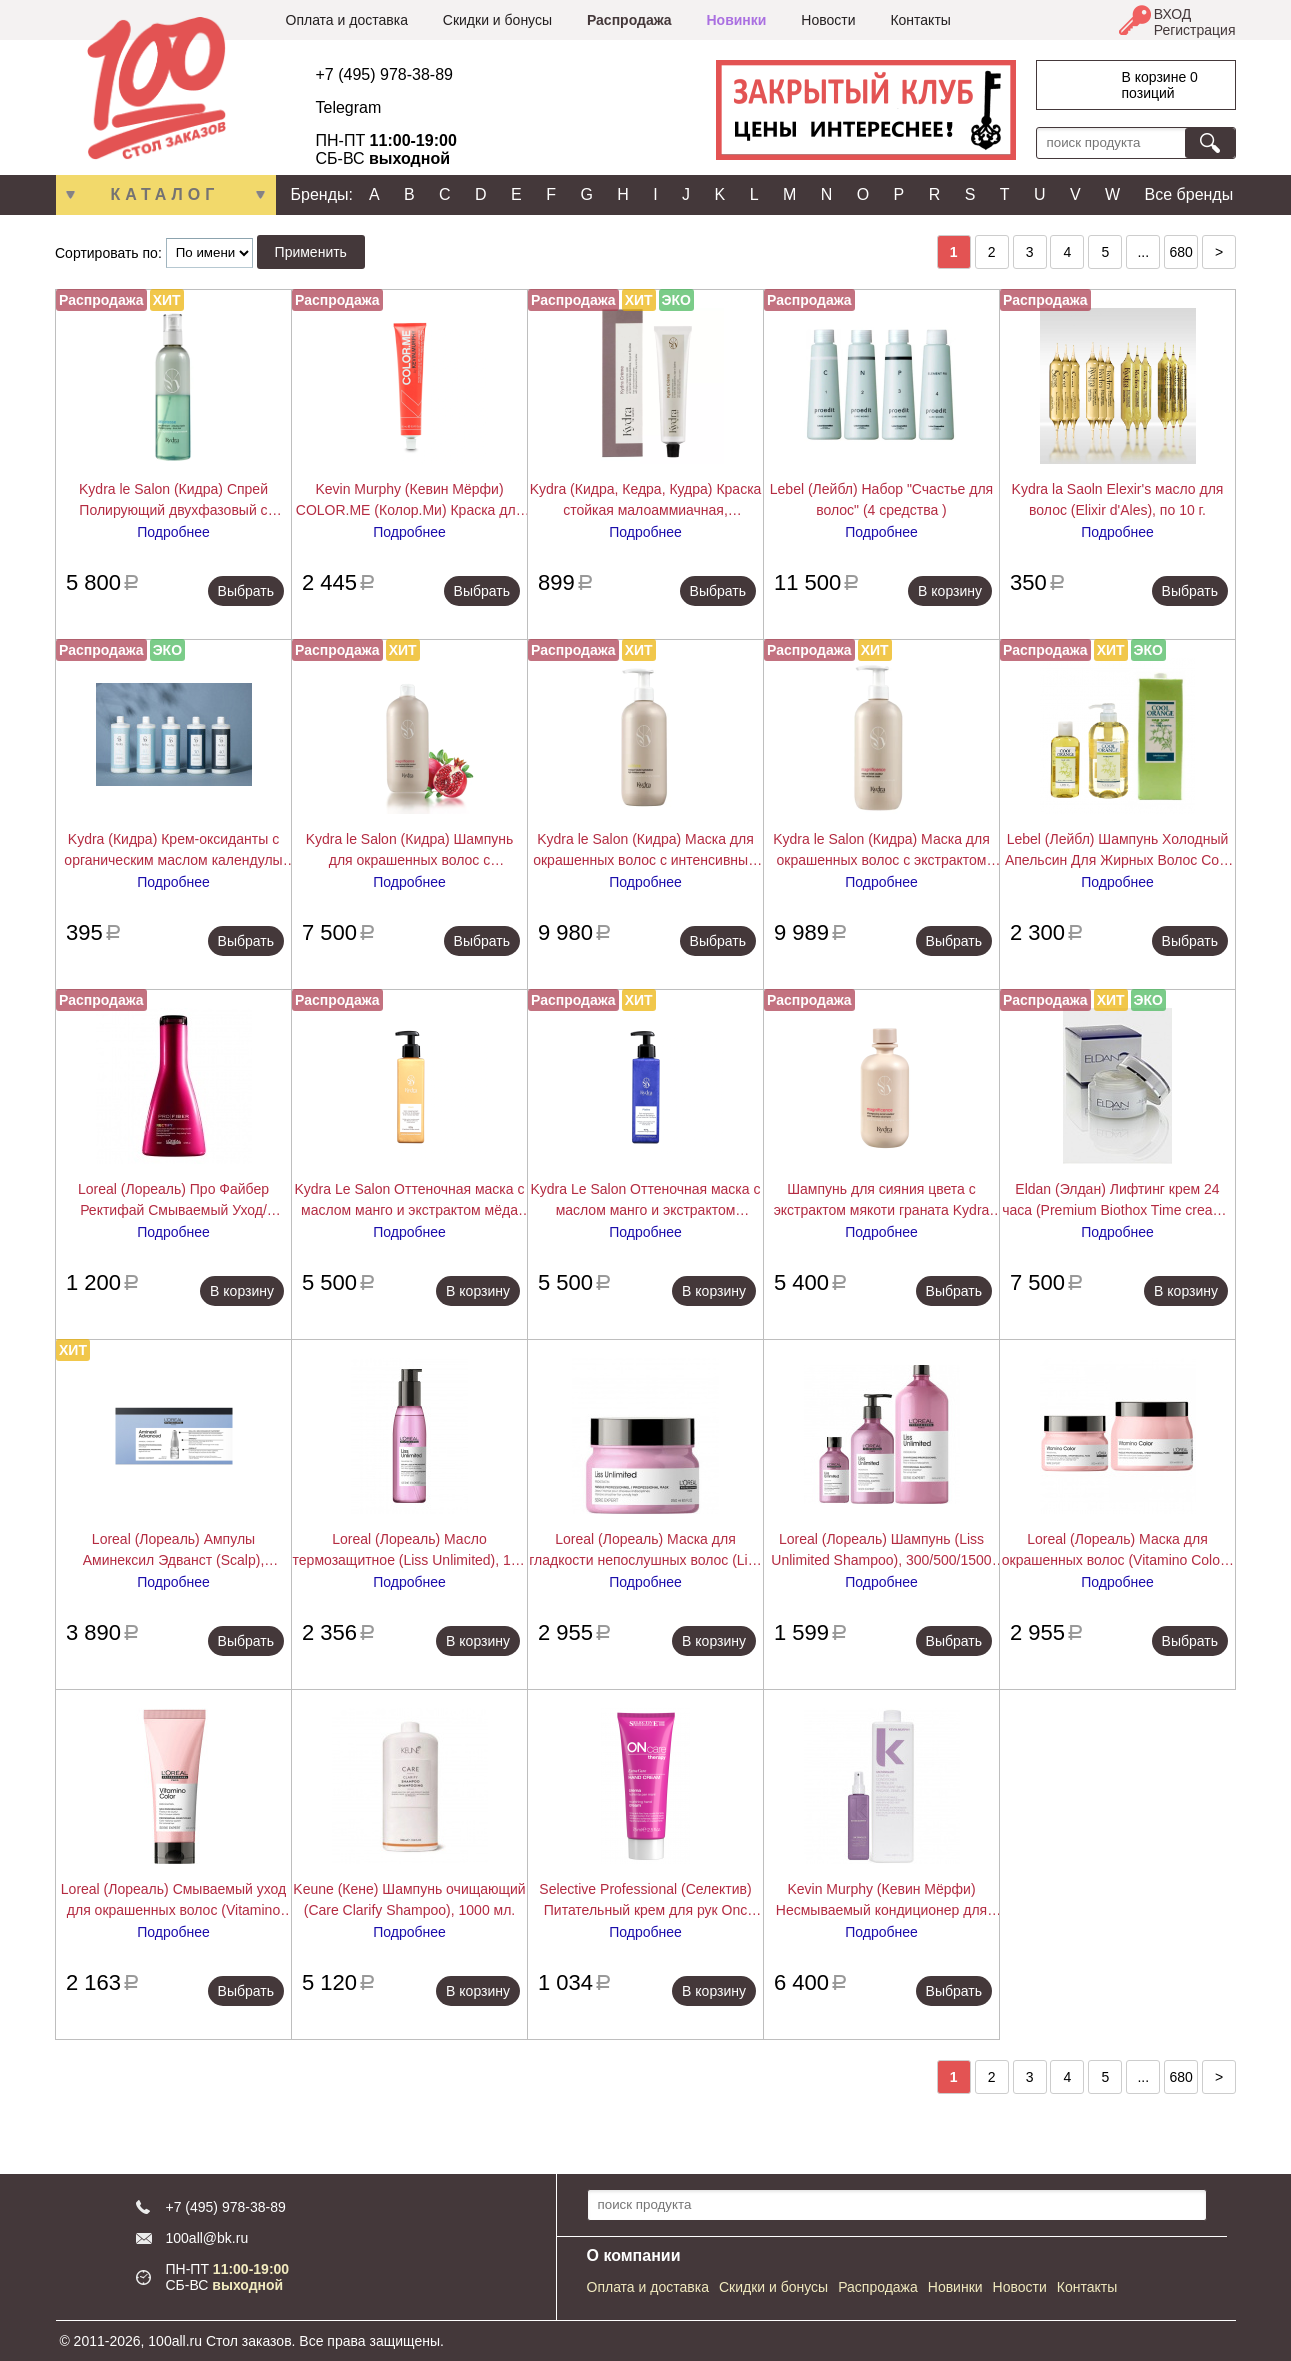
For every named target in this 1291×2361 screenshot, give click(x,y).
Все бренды (1189, 194)
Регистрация (1195, 30)
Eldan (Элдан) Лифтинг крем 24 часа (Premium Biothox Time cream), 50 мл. (1117, 1201)
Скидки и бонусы (497, 20)
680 (1180, 252)
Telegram (349, 107)
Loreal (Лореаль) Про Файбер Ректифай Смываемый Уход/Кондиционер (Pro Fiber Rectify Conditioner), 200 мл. (173, 1201)
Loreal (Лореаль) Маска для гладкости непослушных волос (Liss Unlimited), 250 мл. (645, 1551)
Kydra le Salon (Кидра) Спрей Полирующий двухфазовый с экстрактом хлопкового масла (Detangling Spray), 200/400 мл (173, 501)
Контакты (920, 20)
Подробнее (173, 532)
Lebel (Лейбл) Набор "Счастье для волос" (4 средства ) (881, 499)
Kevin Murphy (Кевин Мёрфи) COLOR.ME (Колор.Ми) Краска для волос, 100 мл (409, 501)
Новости (828, 20)
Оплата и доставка (347, 20)
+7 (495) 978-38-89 (384, 74)
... (1143, 252)
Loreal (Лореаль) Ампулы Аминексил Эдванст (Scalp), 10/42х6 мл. (174, 1551)
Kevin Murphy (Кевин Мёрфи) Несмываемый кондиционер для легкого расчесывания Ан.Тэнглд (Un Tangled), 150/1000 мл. (882, 1901)
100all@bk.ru (207, 2238)
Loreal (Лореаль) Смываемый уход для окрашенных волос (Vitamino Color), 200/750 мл (173, 1901)
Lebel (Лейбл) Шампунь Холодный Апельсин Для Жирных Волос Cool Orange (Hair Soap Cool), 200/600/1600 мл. (1117, 851)
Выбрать (246, 591)
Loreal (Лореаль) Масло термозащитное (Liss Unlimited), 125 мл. (410, 1551)
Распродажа (629, 20)
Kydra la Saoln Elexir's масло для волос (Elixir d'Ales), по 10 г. (1118, 499)
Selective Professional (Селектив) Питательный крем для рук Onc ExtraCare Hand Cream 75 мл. (645, 1901)
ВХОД (1173, 14)
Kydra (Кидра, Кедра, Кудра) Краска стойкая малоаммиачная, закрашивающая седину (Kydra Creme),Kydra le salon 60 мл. (646, 501)
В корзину (950, 591)
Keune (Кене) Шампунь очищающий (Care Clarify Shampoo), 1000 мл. (409, 1899)
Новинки (736, 20)
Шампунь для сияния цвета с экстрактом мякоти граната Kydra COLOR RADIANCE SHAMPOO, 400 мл (881, 1201)
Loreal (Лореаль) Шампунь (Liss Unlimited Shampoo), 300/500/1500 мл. (881, 1551)
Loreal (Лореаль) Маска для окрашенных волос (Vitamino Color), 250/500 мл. (1117, 1551)
